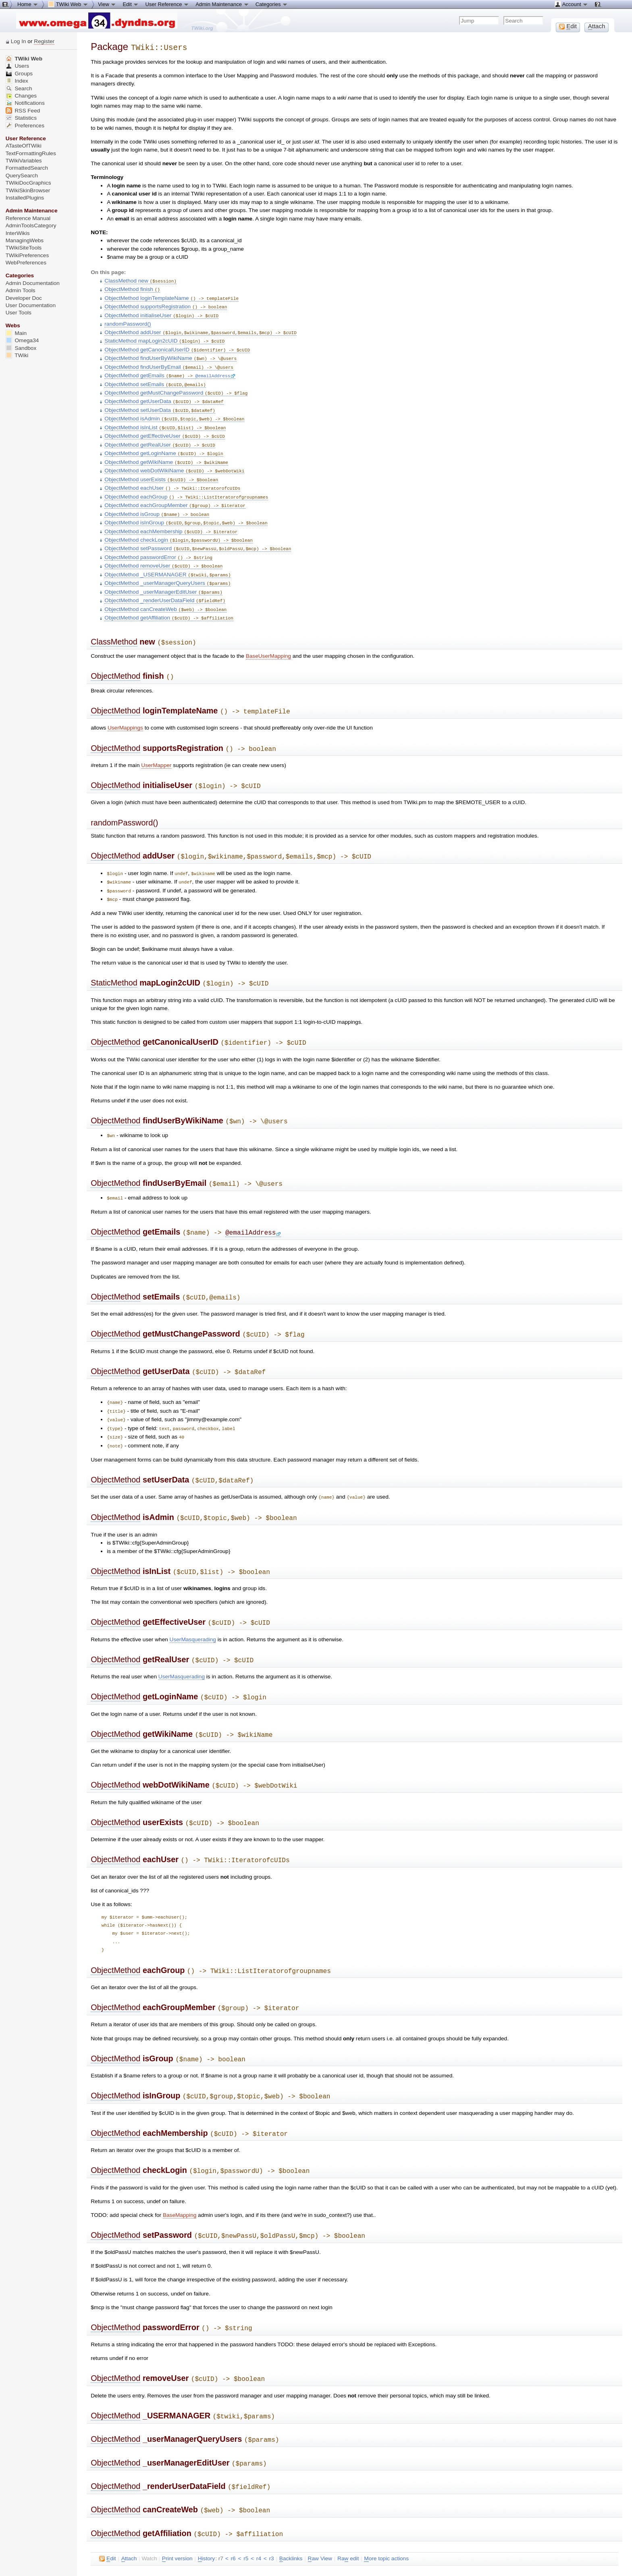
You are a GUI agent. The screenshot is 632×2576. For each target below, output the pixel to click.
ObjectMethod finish (132, 288)
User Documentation (31, 305)
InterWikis (18, 233)
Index (17, 81)
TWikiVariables (24, 161)
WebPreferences (26, 263)
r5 (245, 2505)
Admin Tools (20, 290)
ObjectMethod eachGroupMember (174, 494)
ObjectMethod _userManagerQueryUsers (167, 568)
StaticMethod (114, 959)
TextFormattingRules (31, 153)
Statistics (21, 118)
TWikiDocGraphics (28, 183)
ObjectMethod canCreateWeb (165, 593)
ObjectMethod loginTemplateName (171, 296)
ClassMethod (114, 624)
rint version (177, 2505)
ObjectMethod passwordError (158, 544)
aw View (320, 2505)
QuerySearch (22, 176)
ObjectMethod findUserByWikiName (170, 354)
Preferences (25, 126)
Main (16, 333)
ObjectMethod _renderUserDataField (164, 585)
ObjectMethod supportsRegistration (165, 304)
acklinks (291, 2505)
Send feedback (124, 2555)
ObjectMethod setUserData (159, 403)
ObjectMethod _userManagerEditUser (163, 577)
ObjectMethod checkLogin (178, 527)
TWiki (17, 355)
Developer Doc (24, 298)
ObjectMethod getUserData (163, 395)
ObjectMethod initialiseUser (161, 313)
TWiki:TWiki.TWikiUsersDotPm (180, 2561)
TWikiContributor (190, 2524)
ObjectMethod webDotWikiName (174, 461)
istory (206, 2505)
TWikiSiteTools (24, 248)
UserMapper (156, 745)
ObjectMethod (115, 658)
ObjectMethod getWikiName (166, 453)
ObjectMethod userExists (161, 469)
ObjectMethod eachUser (172, 477)
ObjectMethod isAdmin (174, 411)
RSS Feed (23, 111)
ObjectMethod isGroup (156, 502)
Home (27, 4)
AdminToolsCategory (31, 225)
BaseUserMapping (268, 638)
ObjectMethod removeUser (163, 552)
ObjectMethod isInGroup (185, 510)
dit (107, 2505)
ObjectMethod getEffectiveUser (164, 428)
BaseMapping (179, 2169)
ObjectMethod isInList (165, 420)
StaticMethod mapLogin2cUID (164, 337)
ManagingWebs (25, 240)
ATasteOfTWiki (24, 146)
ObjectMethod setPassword (197, 535)
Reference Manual (28, 218)
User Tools (18, 313)
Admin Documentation (33, 283)
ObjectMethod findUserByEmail (168, 362)
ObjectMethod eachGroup (186, 486)
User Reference (167, 4)
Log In (18, 41)
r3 (271, 2505)
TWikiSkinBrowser (28, 190)
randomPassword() (127, 321)
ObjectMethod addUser (200, 329)
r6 (233, 2505)
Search (19, 88)
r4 (258, 2505)
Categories (272, 4)
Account (571, 4)
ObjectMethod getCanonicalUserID (177, 346)
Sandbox (21, 348)
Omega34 (22, 340)
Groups (19, 74)
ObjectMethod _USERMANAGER (167, 560)
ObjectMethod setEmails (155, 379)
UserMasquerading (193, 1603)
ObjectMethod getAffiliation (168, 601)
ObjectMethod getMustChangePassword (175, 387)
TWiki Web (24, 59)
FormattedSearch (27, 168)
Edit (131, 4)
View (107, 4)
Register (44, 41)
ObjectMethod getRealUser (159, 436)
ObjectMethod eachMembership (170, 519)
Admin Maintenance (222, 4)
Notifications (25, 103)
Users (17, 66)
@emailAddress (215, 370)
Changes (21, 96)
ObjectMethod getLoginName (163, 444)
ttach (129, 2505)
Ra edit (348, 2505)
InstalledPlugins (25, 198)
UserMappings (125, 708)
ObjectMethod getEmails (149, 370)
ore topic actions (386, 2505)
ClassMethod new (140, 280)
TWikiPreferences (27, 255)
